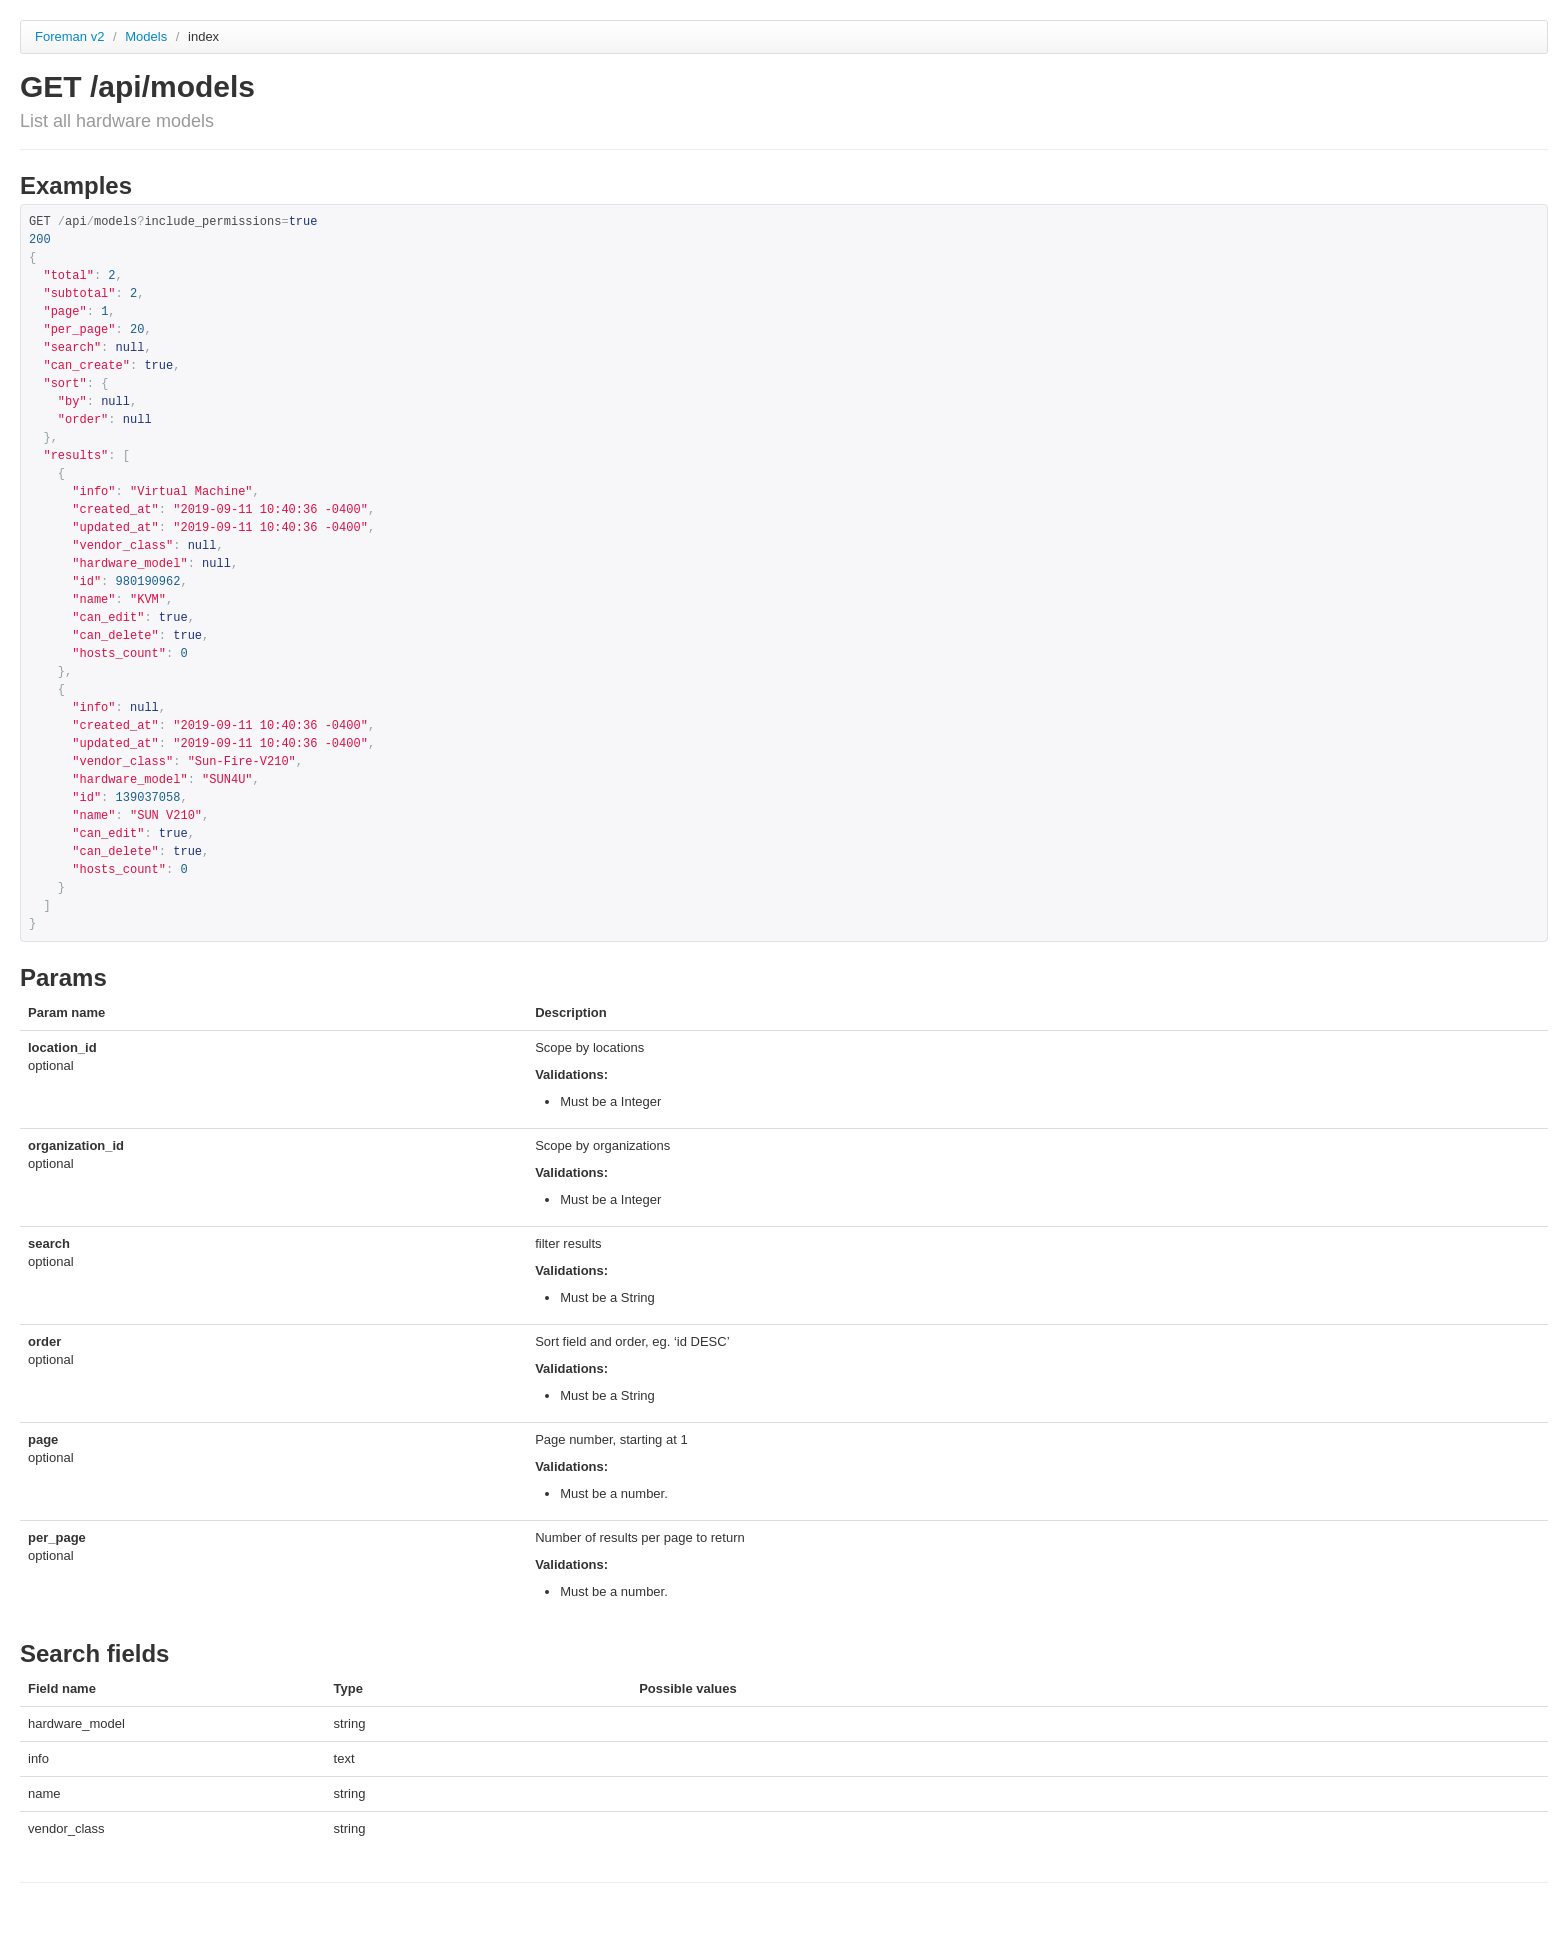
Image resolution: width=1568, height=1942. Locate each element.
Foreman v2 (69, 36)
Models (148, 36)
